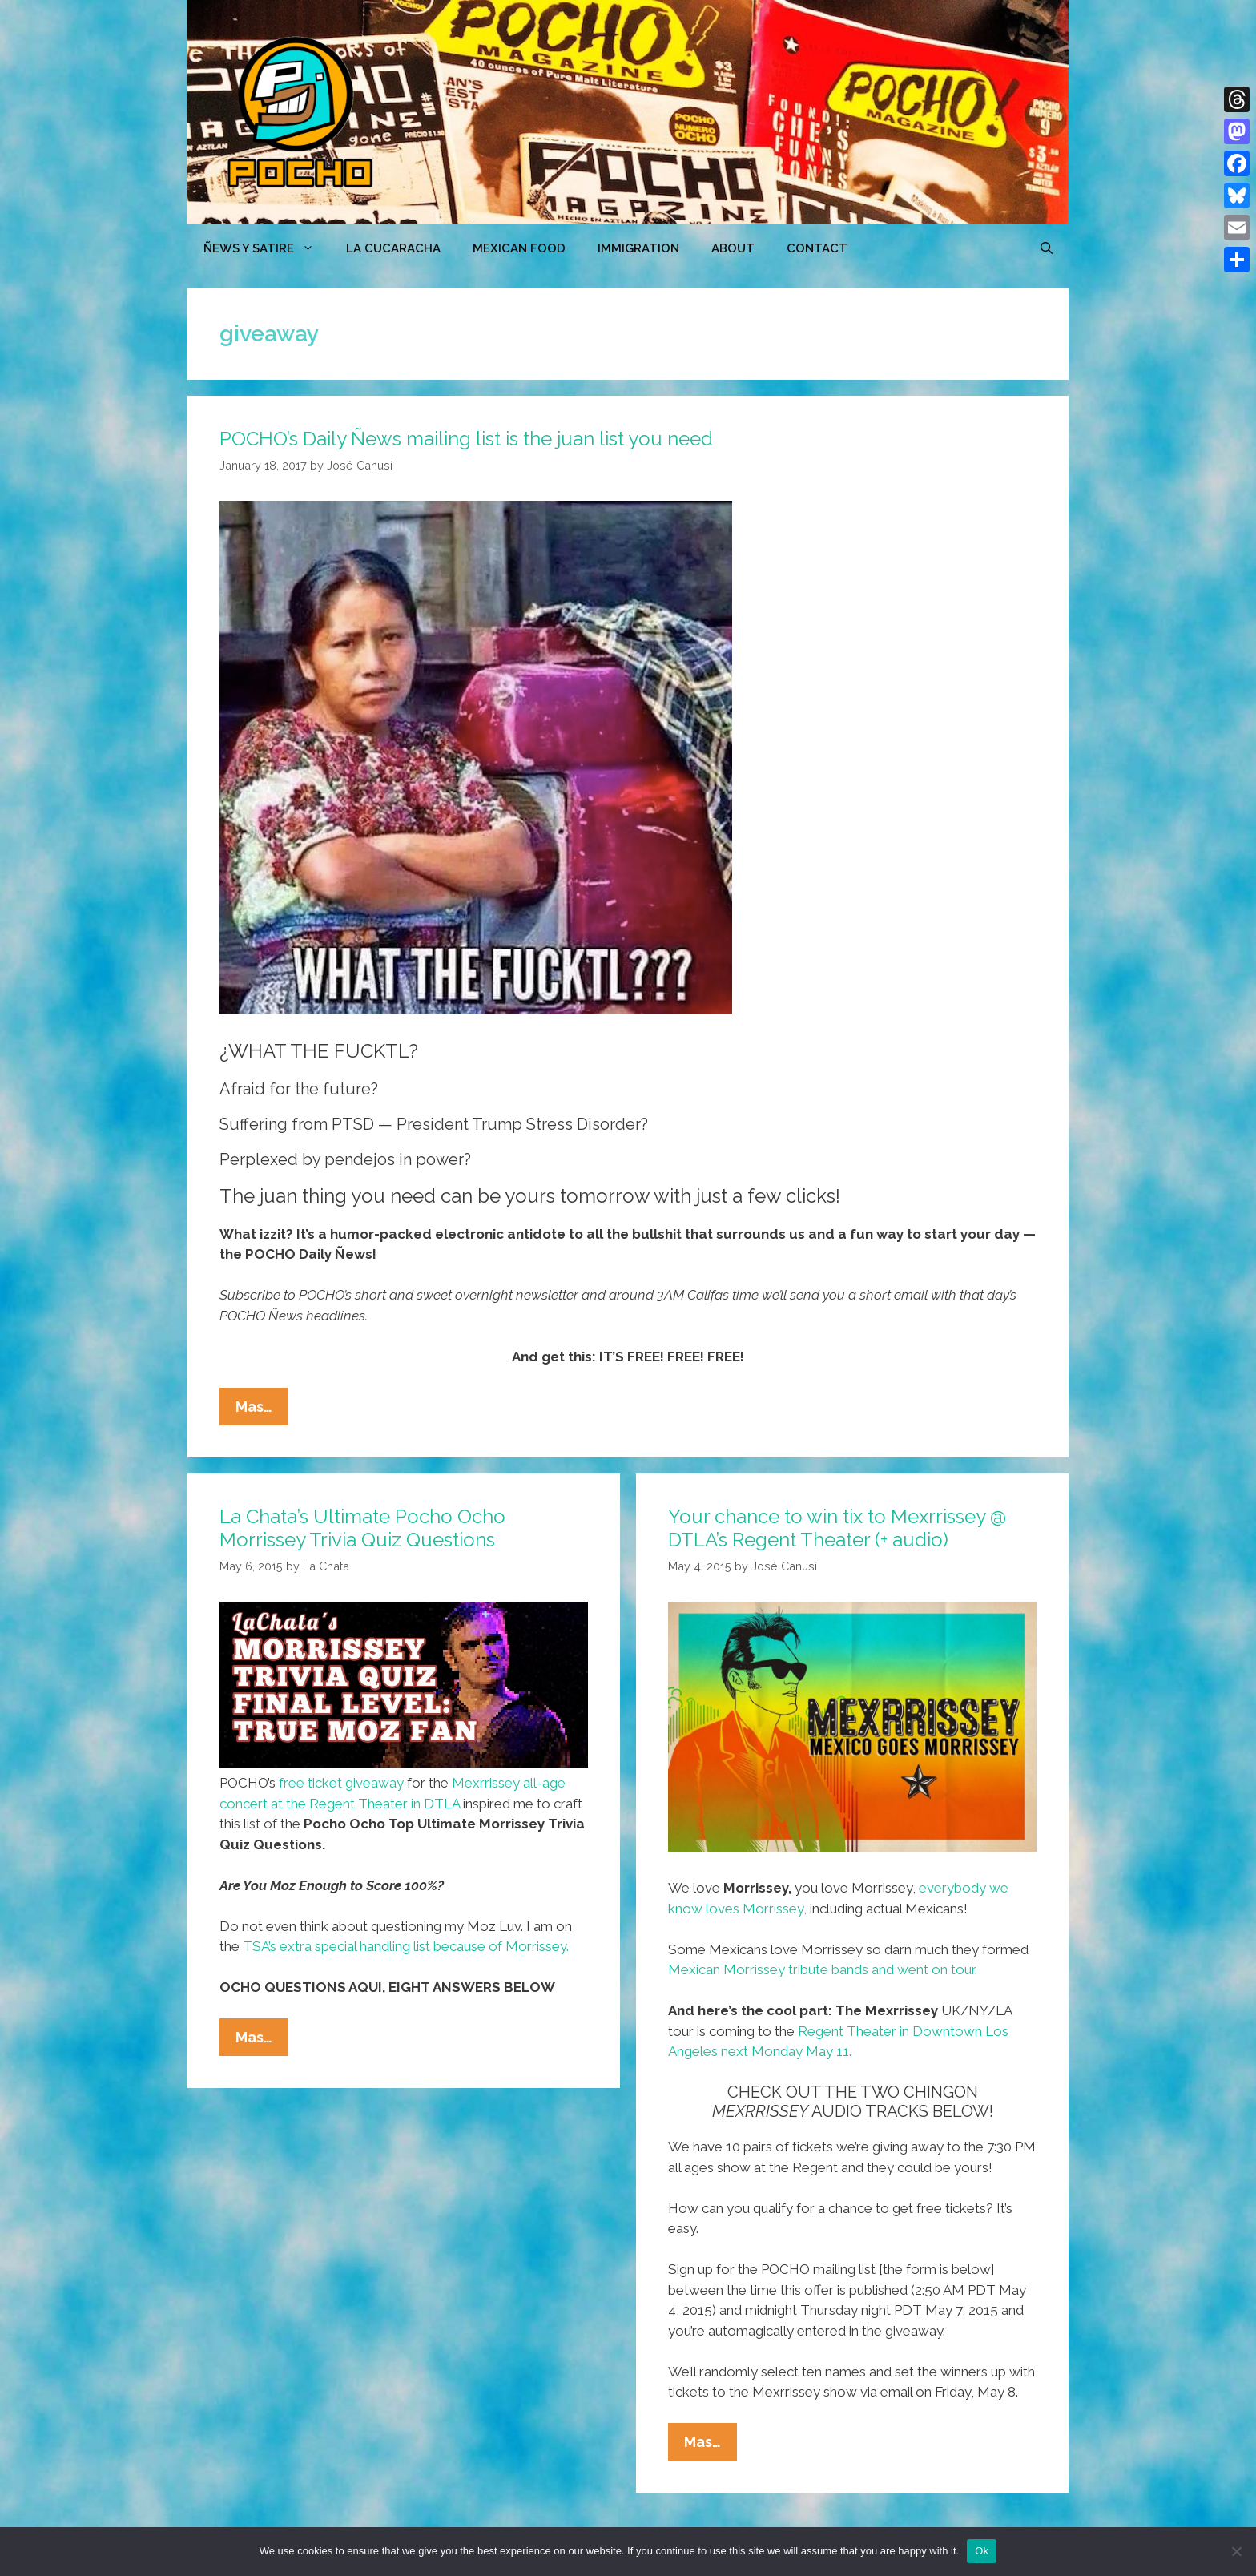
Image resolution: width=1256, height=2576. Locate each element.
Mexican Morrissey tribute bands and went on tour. (822, 1969)
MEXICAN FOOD (519, 248)
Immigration (638, 248)
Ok (981, 2551)
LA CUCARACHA (393, 248)
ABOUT (733, 248)
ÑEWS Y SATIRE (266, 248)
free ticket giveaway (341, 1783)
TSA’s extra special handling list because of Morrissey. (406, 1946)
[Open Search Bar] (1047, 248)
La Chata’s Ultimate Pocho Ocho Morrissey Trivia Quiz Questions (362, 1528)
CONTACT (817, 248)
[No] (1236, 2551)
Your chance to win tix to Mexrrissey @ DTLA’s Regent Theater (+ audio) (837, 1528)
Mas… (261, 1410)
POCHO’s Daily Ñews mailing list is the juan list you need (466, 438)
